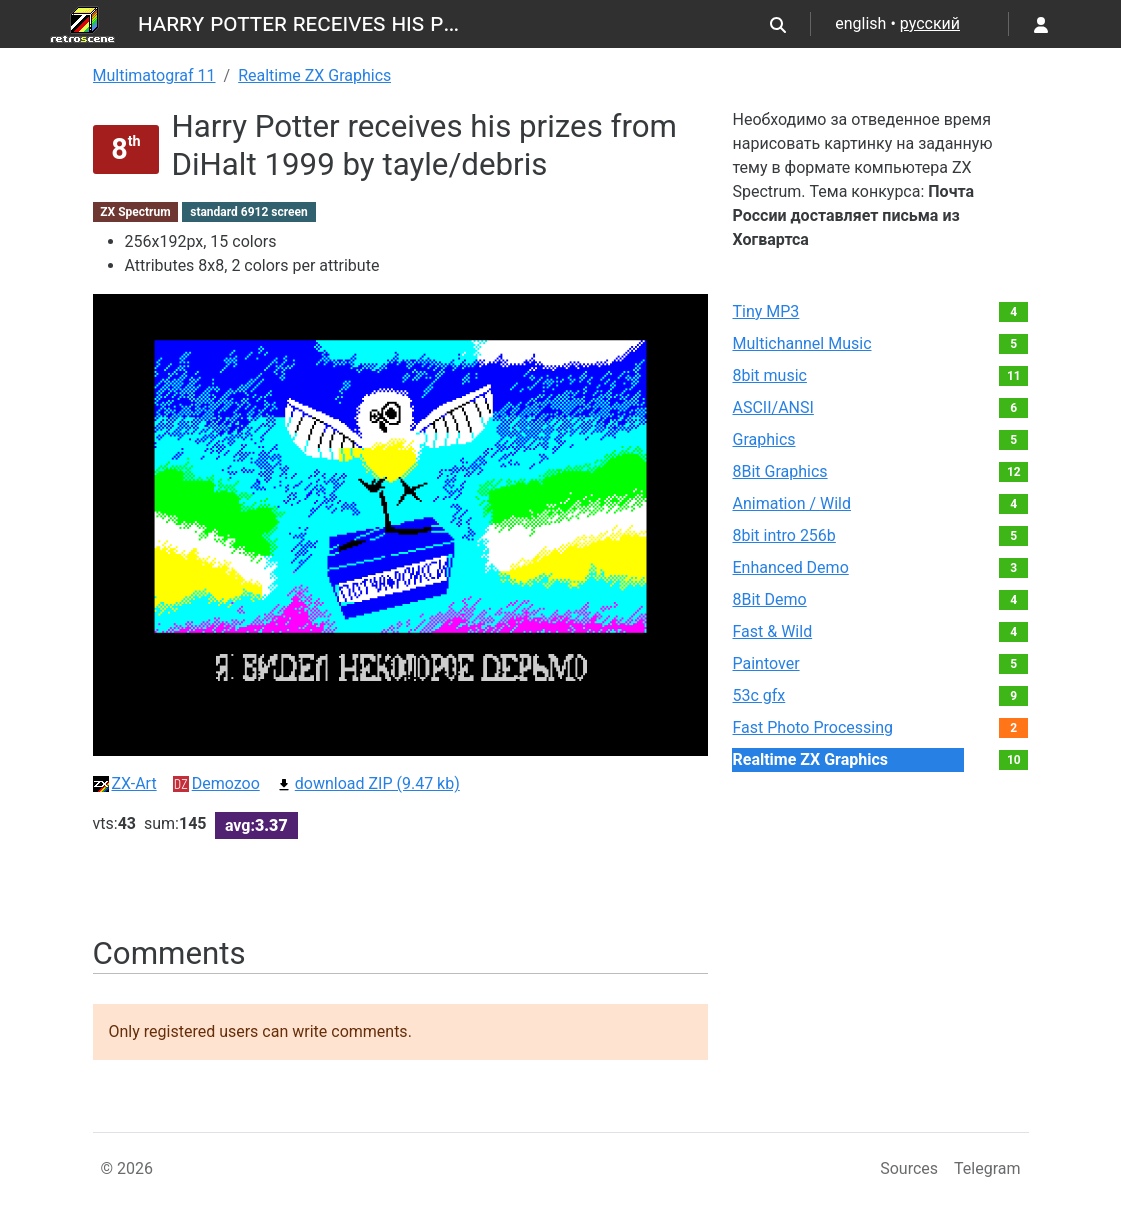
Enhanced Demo (790, 567)
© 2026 (127, 1168)
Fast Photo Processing (812, 727)
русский (930, 23)
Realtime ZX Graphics (314, 75)
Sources (909, 1168)
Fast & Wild (772, 631)
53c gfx (758, 695)
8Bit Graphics (779, 471)
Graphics (763, 439)
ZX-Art (125, 783)
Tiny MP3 (765, 311)
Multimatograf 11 (154, 75)
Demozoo (216, 783)
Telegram (987, 1168)
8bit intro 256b (783, 535)
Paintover (765, 663)
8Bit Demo (769, 599)
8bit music (769, 375)
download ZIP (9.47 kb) (368, 783)
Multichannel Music (801, 343)
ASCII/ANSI (772, 407)
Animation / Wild (791, 503)
